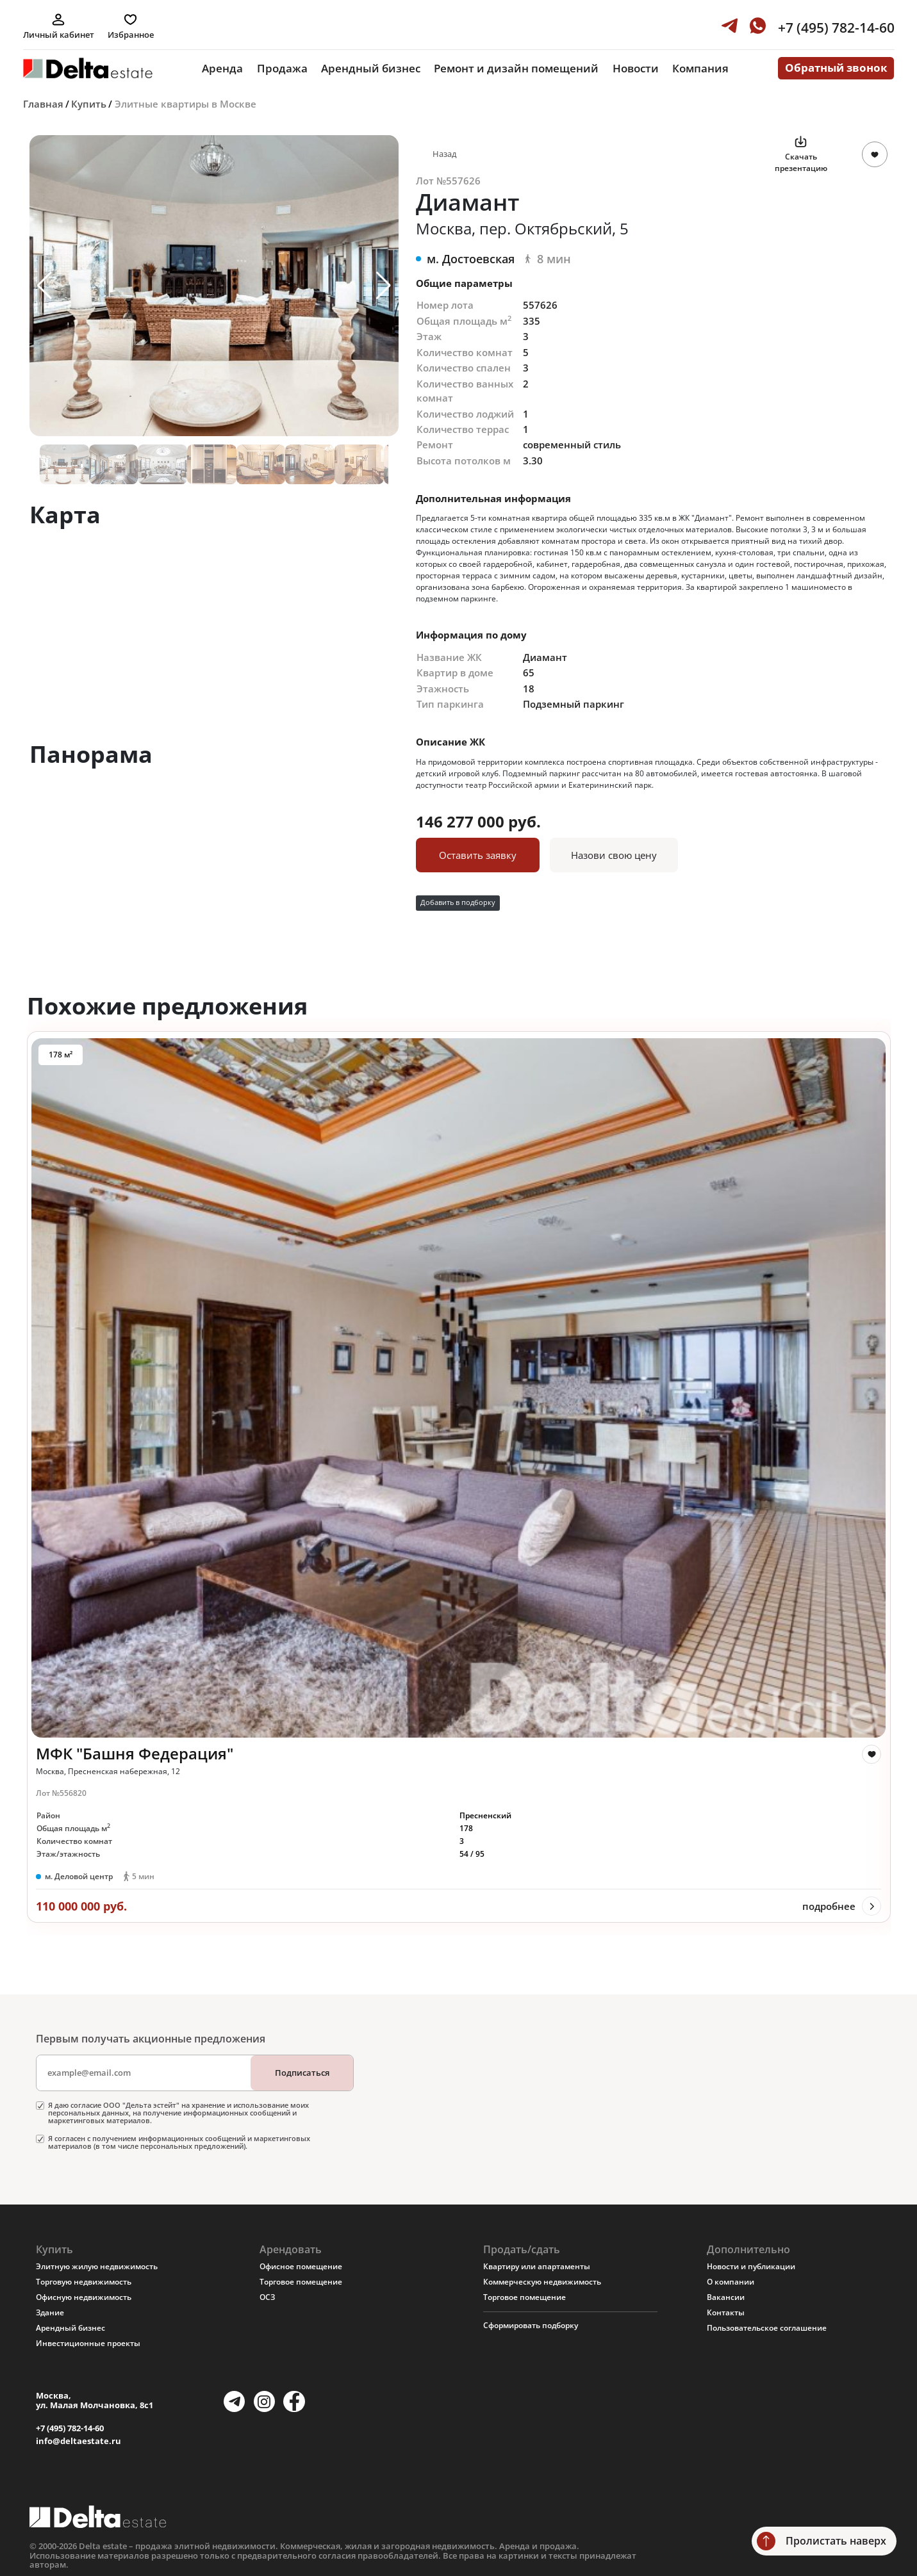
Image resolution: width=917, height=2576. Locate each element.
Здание (50, 2312)
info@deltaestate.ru (78, 2441)
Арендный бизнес (370, 68)
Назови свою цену (614, 855)
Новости (636, 68)
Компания (700, 68)
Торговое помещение (301, 2281)
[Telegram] (234, 2401)
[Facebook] (293, 2401)
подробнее (828, 1906)
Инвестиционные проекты (88, 2343)
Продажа (282, 68)
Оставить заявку (477, 855)
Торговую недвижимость (83, 2281)
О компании (730, 2281)
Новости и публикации (751, 2266)
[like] (871, 1754)
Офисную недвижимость (83, 2297)
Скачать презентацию (801, 162)
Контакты (726, 2312)
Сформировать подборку (530, 2325)
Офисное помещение (301, 2266)
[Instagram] (264, 2401)
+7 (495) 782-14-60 (70, 2428)
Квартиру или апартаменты (536, 2266)
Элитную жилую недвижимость (97, 2266)
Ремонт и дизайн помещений (516, 68)
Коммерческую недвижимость (542, 2281)
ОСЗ (267, 2297)
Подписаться (302, 2072)
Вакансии (726, 2297)
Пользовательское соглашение (767, 2327)
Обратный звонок (836, 67)
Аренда (222, 68)
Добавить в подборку (457, 902)
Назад (444, 153)
